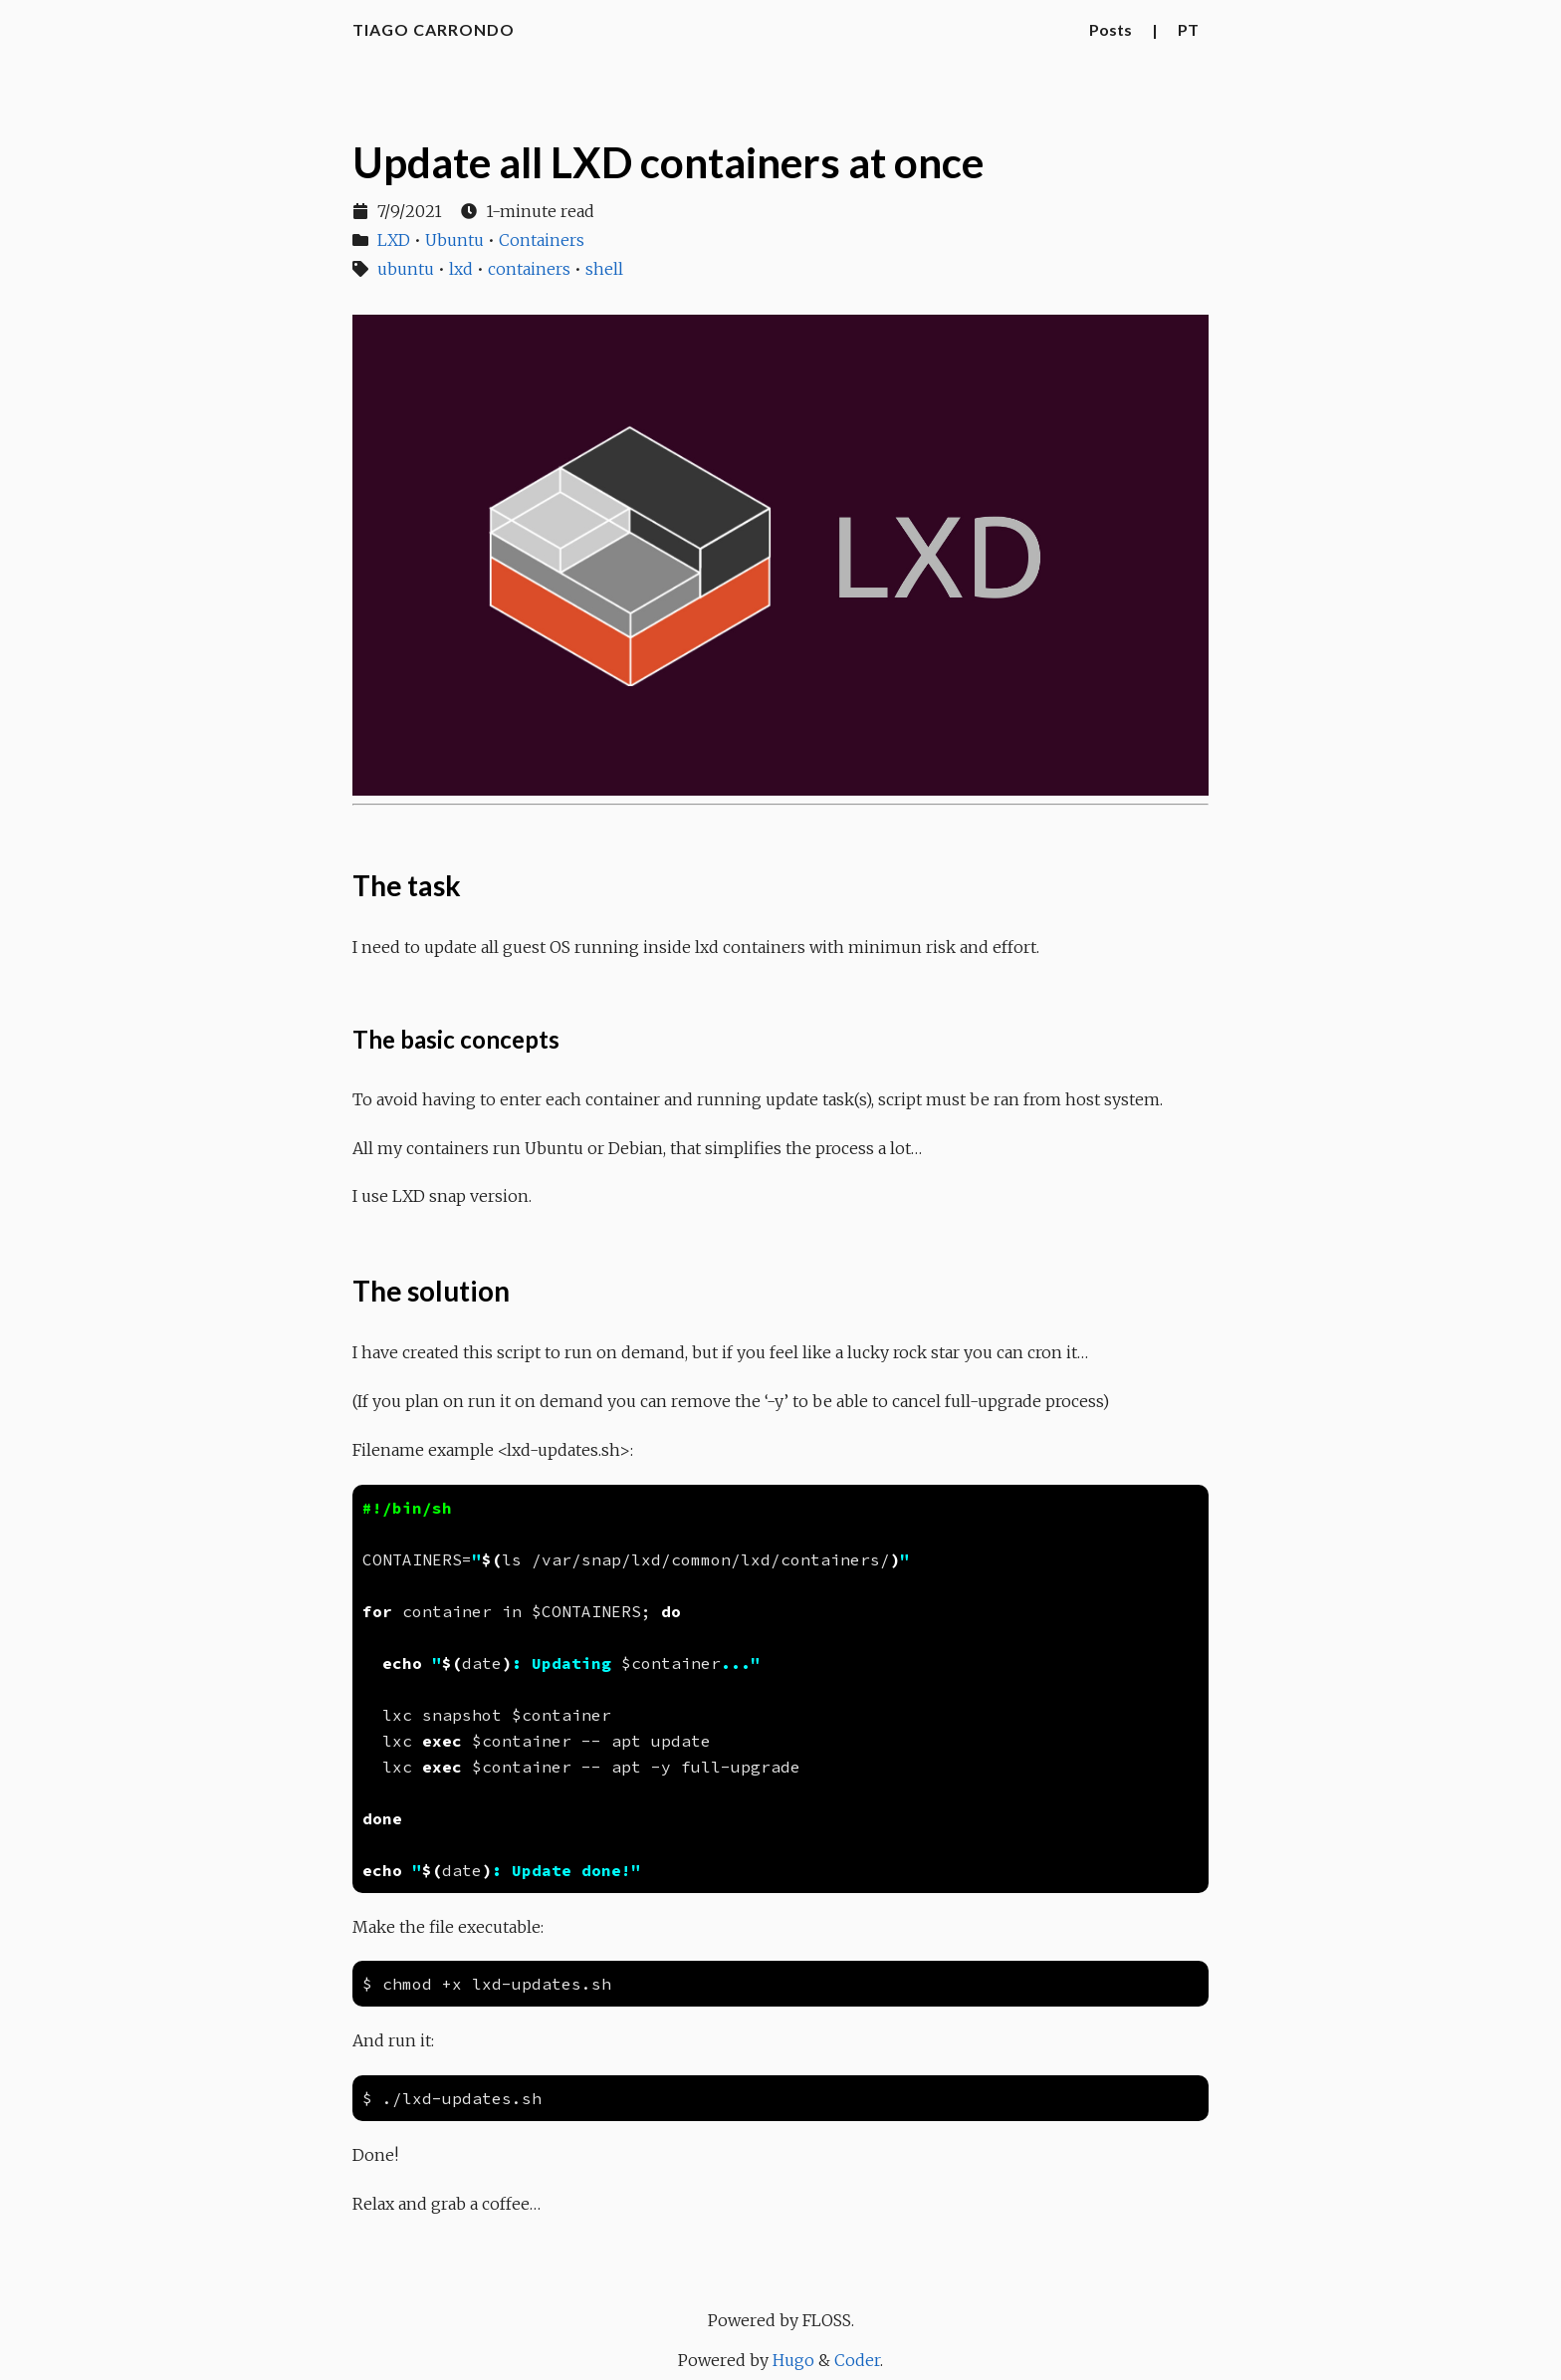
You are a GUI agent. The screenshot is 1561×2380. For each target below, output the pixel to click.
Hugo (793, 2360)
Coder (857, 2360)
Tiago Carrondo (433, 29)
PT (1188, 29)
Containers (541, 240)
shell (604, 269)
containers (529, 269)
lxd (461, 269)
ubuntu (405, 269)
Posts (1110, 29)
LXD (393, 240)
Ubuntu (454, 240)
